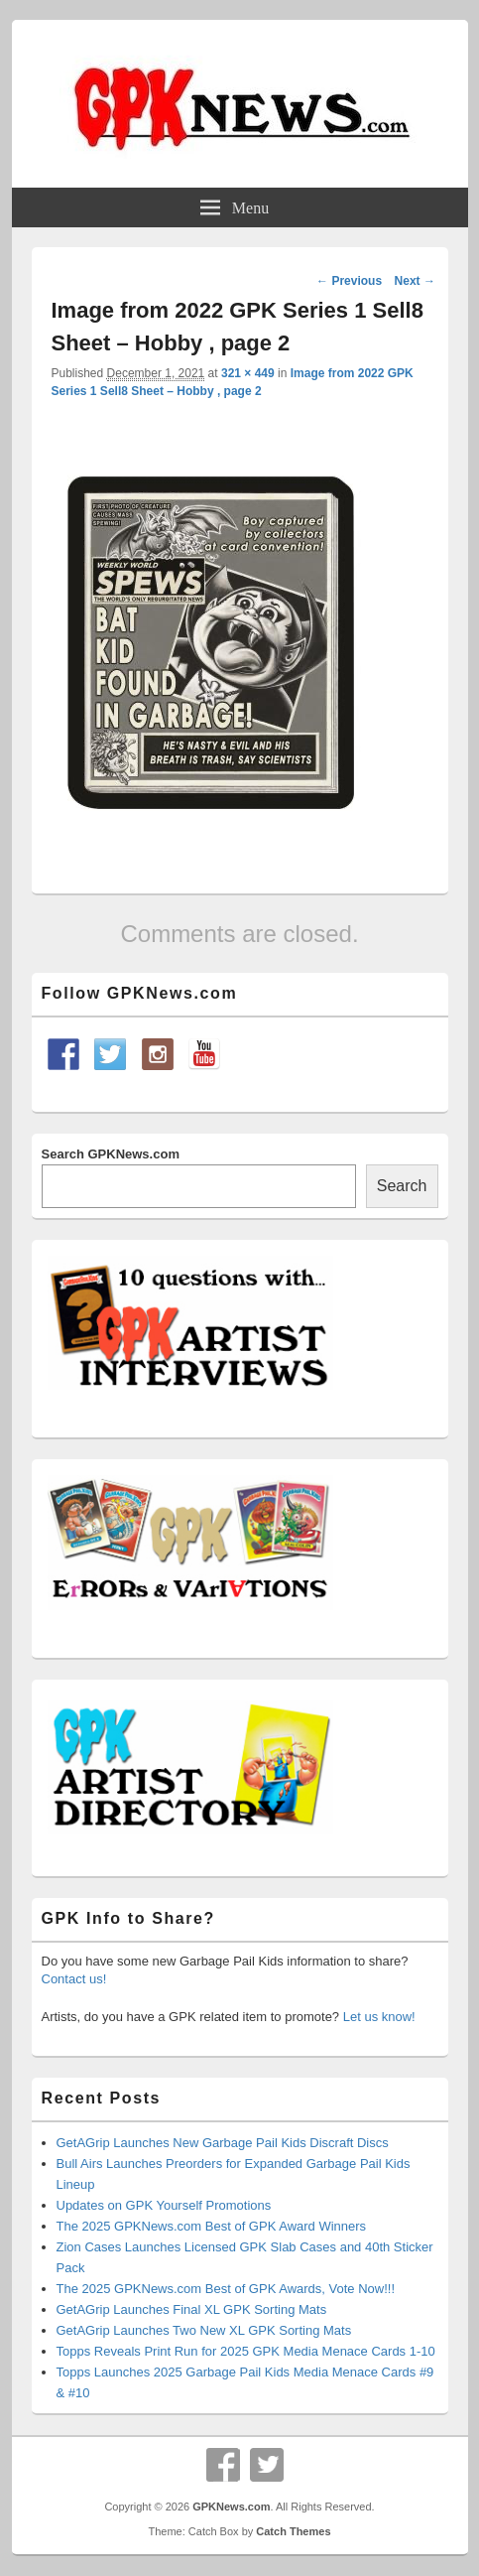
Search (402, 1185)
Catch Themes (293, 2531)
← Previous (349, 281)
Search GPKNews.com (111, 1154)
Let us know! (379, 2016)
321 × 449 (248, 373)
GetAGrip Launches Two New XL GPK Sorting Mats (204, 2330)
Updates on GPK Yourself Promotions (164, 2205)
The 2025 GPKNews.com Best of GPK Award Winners (212, 2226)
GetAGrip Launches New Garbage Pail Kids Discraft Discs (223, 2142)
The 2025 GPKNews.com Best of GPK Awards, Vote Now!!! (226, 2288)
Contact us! (74, 1978)
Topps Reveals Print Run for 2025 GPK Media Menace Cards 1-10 (246, 2351)
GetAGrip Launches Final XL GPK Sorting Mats (192, 2309)
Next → (415, 281)
